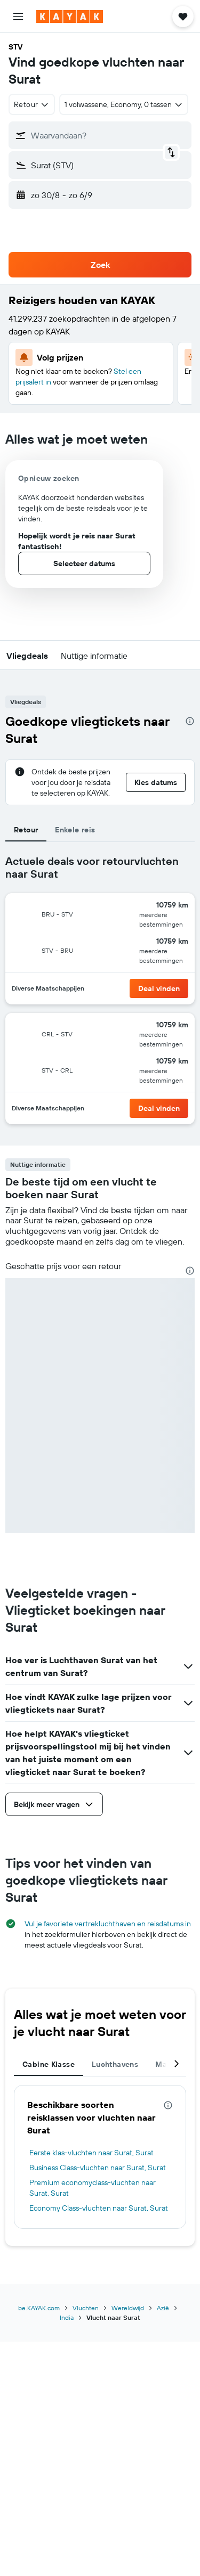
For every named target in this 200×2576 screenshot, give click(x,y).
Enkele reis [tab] (75, 830)
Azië (163, 2308)
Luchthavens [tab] (115, 2064)
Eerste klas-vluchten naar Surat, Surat (91, 2152)
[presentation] (190, 721)
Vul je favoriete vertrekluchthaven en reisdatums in (108, 1923)
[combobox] (32, 104)
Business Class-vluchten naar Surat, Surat (97, 2167)
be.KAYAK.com (39, 2308)
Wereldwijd (127, 2308)
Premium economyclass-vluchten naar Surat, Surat (92, 2188)
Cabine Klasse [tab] (48, 2064)
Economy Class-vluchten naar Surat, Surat (98, 2208)
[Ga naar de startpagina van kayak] (69, 16)
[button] (18, 16)
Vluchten (86, 2308)
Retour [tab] (26, 830)
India (67, 2317)
